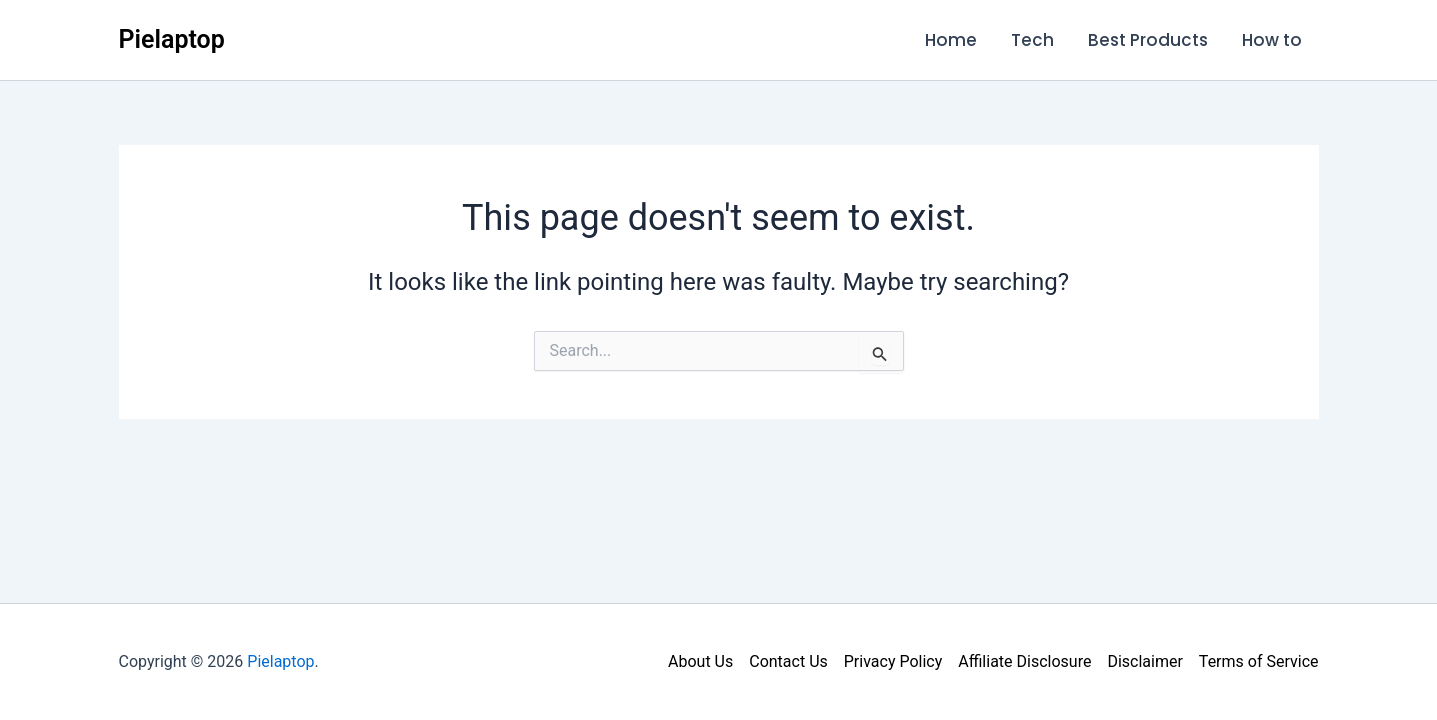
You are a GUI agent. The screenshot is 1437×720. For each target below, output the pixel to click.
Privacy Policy (893, 661)
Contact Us (788, 661)
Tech (1032, 40)
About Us (700, 661)
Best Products (1148, 40)
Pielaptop (172, 39)
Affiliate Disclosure (1024, 661)
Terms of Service (1259, 661)
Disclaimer (1144, 661)
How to (1272, 40)
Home (951, 40)
